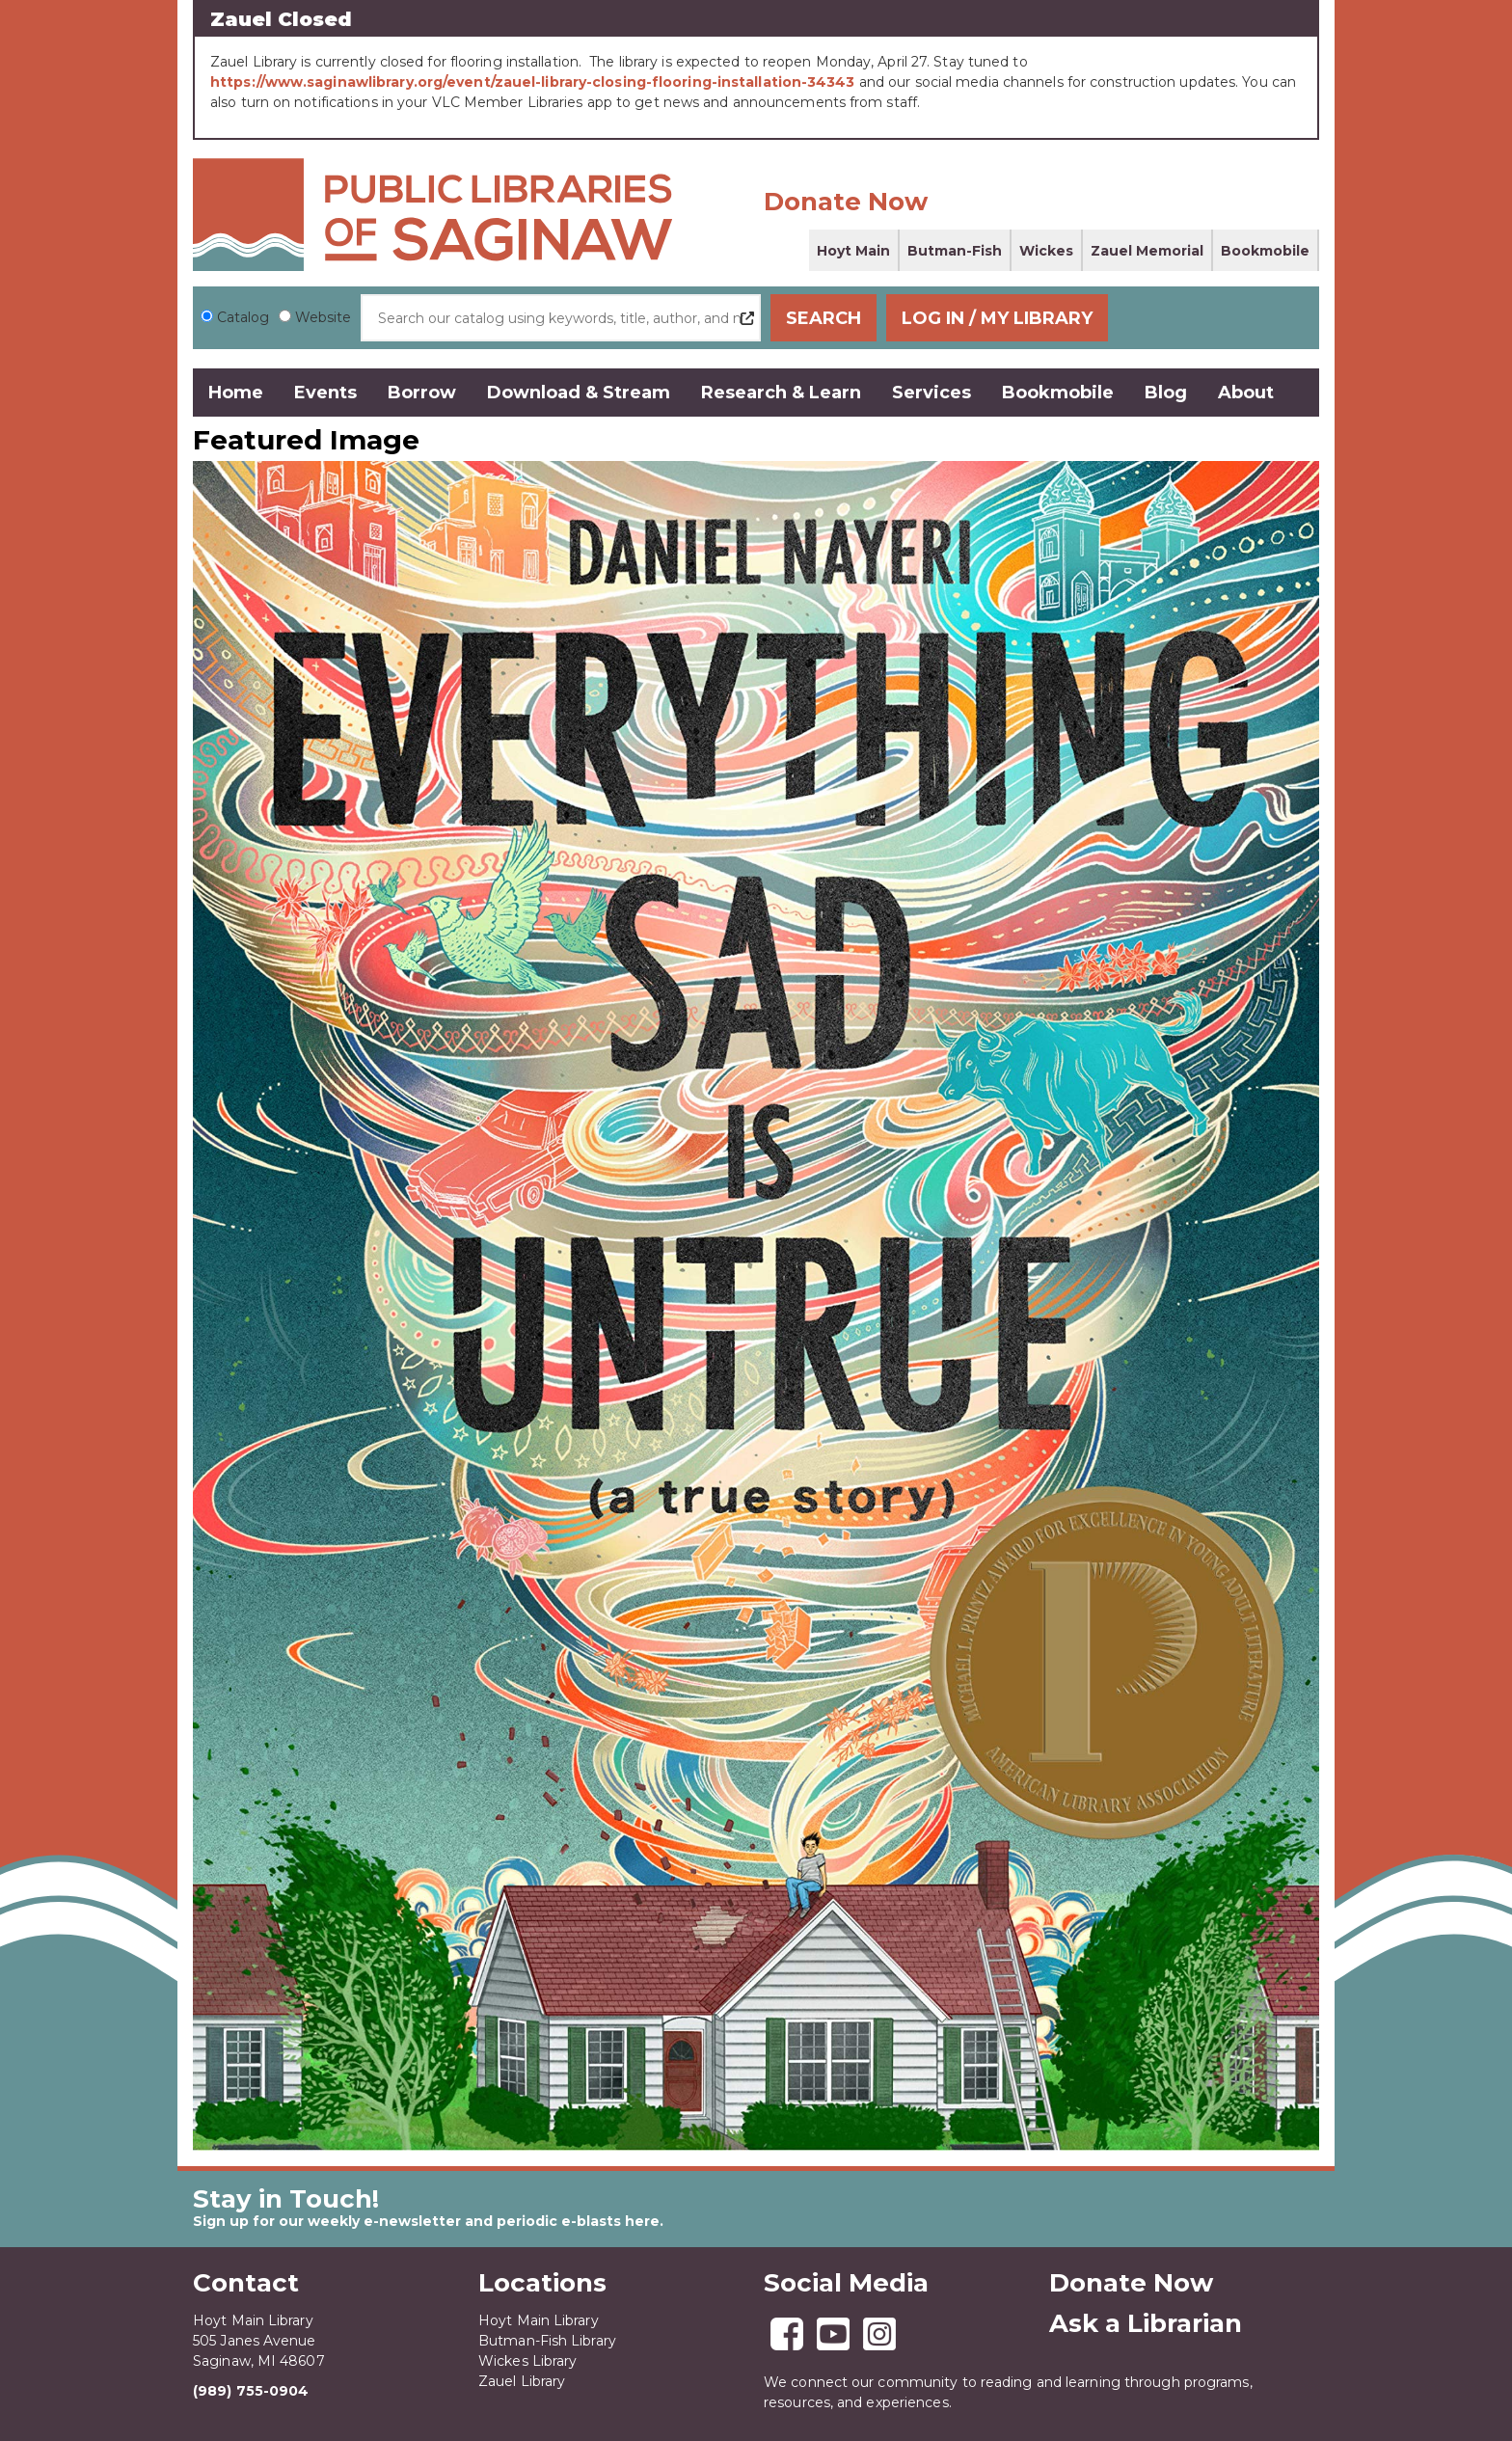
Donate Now (846, 201)
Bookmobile (1265, 250)
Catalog (243, 317)
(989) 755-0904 (251, 2390)
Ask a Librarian (1145, 2322)
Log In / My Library (1200, 318)
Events (325, 392)
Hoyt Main (853, 250)
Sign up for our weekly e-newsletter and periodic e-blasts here (426, 2220)
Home (235, 392)
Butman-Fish (954, 250)
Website (323, 317)
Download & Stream (578, 392)
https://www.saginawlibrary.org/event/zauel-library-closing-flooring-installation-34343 (532, 82)
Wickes (1046, 250)
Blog (1166, 392)
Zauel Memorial (1147, 250)
